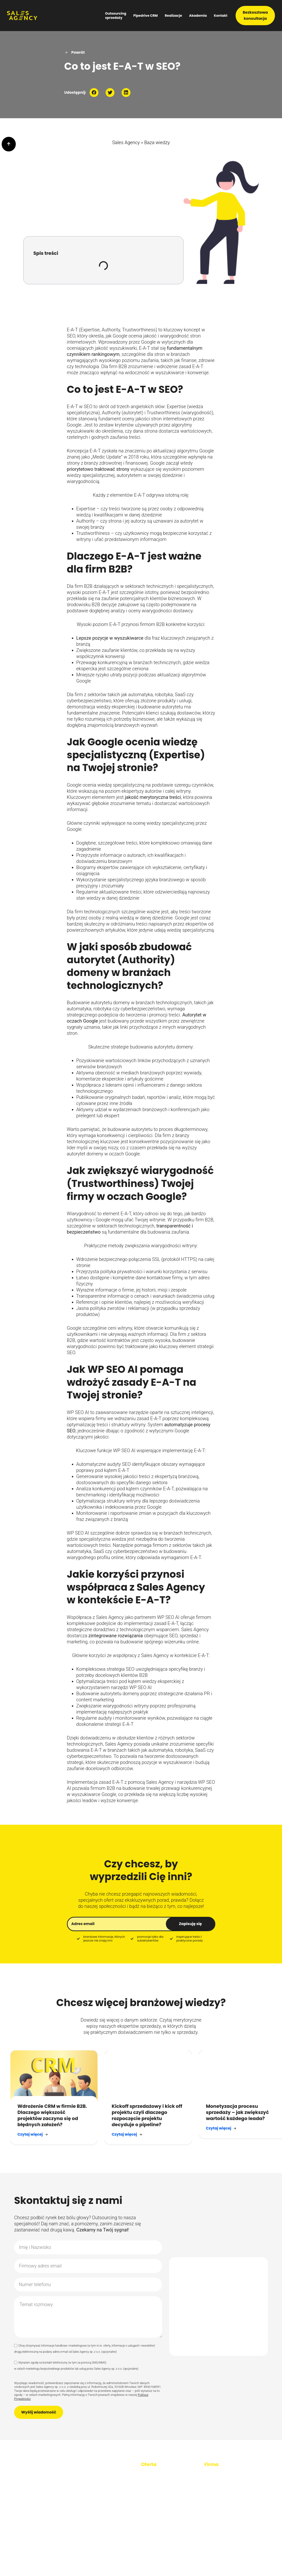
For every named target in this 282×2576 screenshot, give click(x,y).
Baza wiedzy (157, 142)
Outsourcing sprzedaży (162, 2480)
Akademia (198, 15)
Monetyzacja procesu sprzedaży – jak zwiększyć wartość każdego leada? (237, 2112)
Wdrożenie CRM (155, 2493)
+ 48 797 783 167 (50, 2550)
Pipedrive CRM (145, 15)
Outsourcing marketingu (164, 2506)
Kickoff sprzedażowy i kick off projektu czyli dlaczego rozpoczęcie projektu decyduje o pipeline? (147, 2115)
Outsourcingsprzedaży (115, 15)
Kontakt (221, 15)
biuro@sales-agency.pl (51, 2556)
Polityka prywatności (223, 2519)
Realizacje (173, 15)
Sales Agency (126, 142)
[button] (94, 92)
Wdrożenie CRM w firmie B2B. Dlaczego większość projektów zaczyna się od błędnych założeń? (52, 2115)
